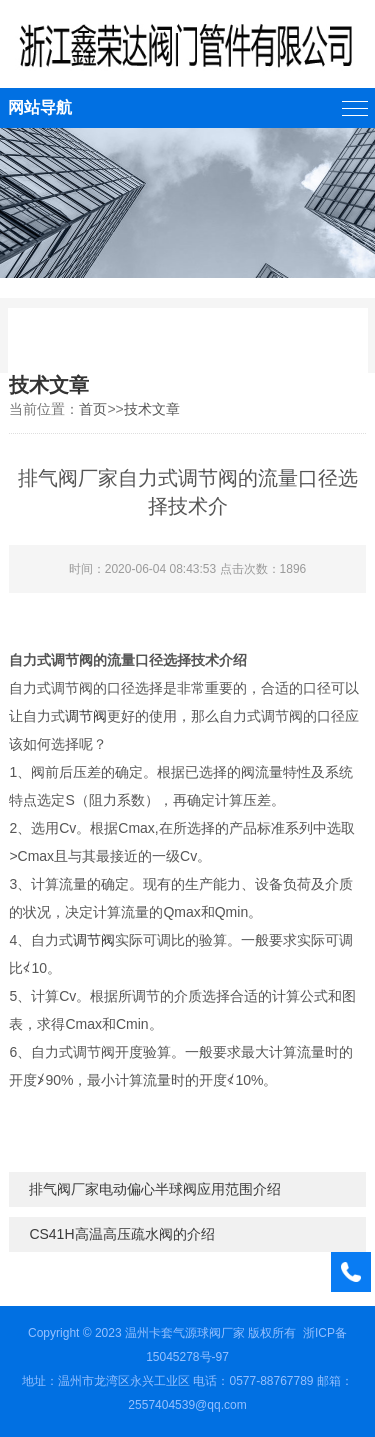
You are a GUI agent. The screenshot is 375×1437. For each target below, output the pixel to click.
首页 (93, 409)
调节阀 (86, 716)
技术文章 (152, 409)
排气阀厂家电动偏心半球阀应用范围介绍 (155, 1189)
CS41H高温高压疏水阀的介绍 (121, 1234)
